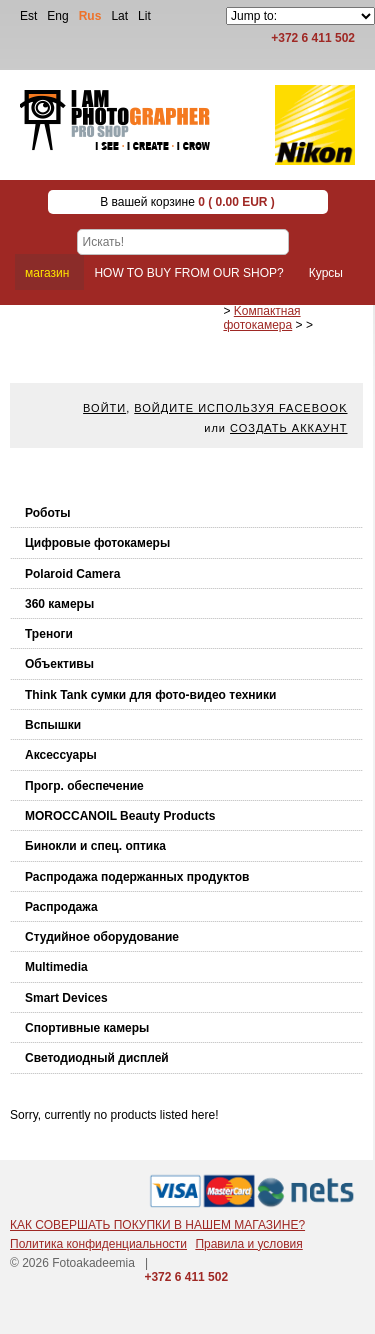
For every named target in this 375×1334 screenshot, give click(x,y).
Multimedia (56, 967)
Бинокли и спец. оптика (95, 846)
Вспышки (53, 725)
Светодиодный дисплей (97, 1058)
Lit (144, 16)
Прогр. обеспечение (84, 786)
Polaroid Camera (72, 574)
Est (28, 16)
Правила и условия (248, 1244)
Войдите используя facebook (240, 408)
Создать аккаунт (288, 428)
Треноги (49, 634)
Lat (119, 16)
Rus (90, 16)
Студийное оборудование (102, 937)
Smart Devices (66, 998)
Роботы (48, 513)
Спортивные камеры (87, 1028)
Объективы (59, 664)
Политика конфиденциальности (98, 1244)
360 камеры (59, 604)
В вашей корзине (187, 202)
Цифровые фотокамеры (97, 543)
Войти (104, 408)
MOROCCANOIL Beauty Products (120, 816)
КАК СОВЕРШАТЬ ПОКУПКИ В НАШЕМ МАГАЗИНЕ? (157, 1225)
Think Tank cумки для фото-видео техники (150, 695)
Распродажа (61, 907)
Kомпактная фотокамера (261, 318)
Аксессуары (61, 755)
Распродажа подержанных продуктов (137, 877)
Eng (57, 16)
